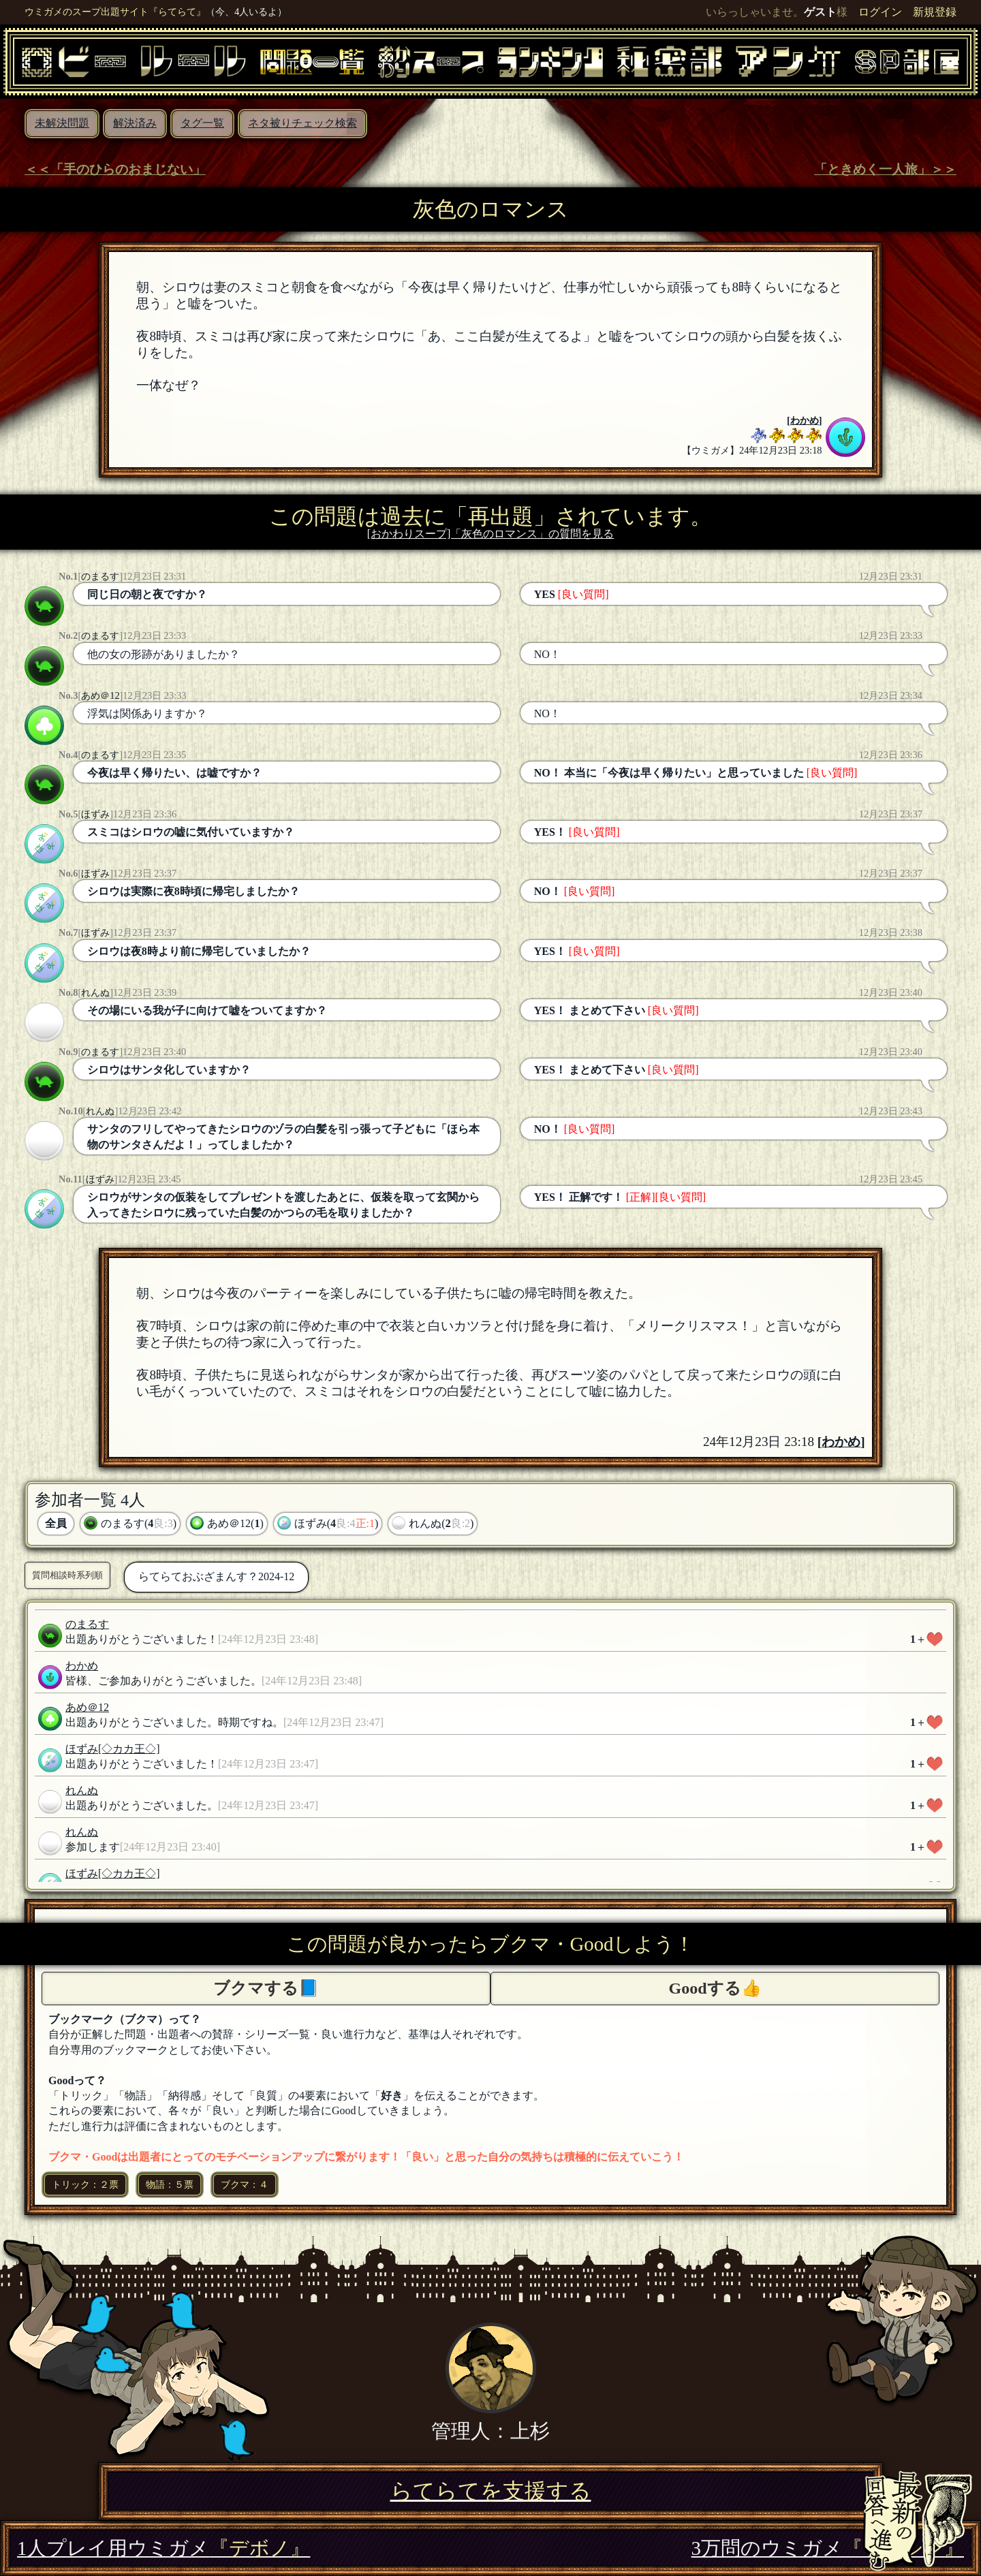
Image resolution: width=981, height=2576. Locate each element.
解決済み (135, 123)
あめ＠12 (100, 695)
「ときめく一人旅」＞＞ (885, 169)
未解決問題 (62, 123)
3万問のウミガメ (827, 2548)
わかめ (804, 420)
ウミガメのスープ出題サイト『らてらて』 (115, 11)
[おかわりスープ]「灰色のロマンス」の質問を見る (490, 534)
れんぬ (95, 992)
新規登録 (934, 12)
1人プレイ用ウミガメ (163, 2548)
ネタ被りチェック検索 (302, 123)
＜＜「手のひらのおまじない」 (115, 169)
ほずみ (95, 813)
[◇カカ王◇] (129, 1749)
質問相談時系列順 (67, 1575)
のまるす (100, 576)
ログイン (880, 12)
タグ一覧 (202, 123)
